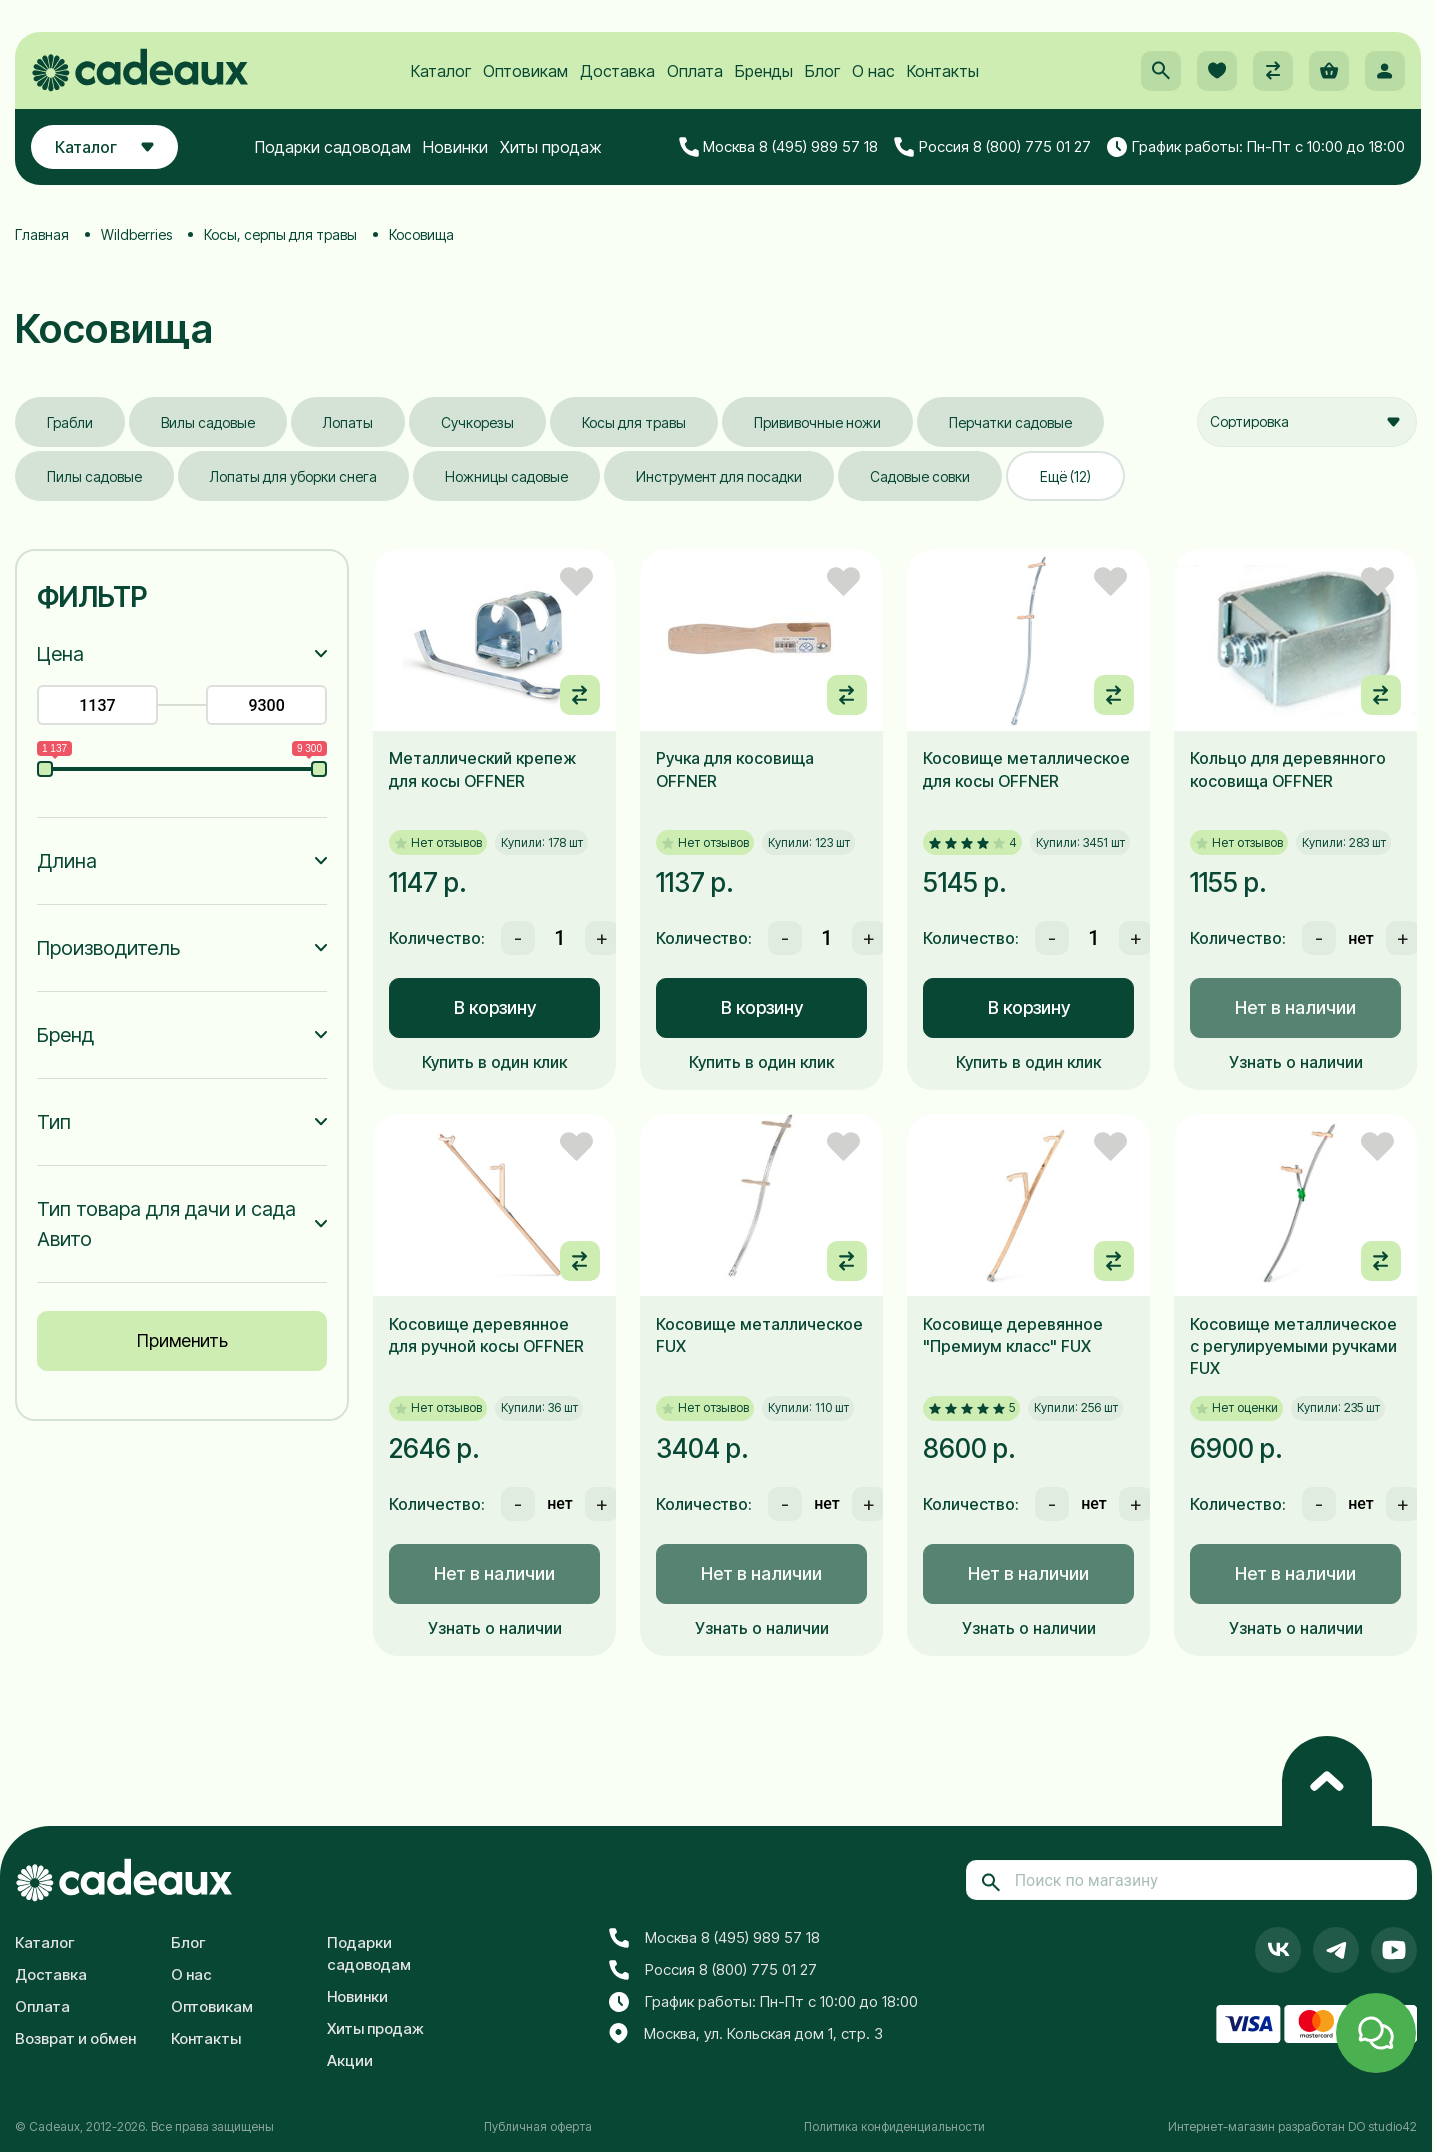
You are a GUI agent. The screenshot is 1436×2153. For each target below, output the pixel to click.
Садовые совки (920, 476)
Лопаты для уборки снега (293, 476)
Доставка (617, 71)
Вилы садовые (208, 422)
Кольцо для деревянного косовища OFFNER (1288, 769)
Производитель (108, 948)
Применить (182, 1340)
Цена (60, 654)
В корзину (495, 1007)
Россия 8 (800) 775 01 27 (992, 147)
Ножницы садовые (506, 476)
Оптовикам (525, 71)
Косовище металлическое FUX (759, 1335)
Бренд (65, 1035)
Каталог (441, 71)
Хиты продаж (551, 147)
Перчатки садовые (1010, 422)
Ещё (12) (1065, 476)
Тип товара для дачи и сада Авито (166, 1224)
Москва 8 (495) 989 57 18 (779, 147)
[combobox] (1307, 422)
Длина (67, 861)
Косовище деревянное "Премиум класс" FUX (1013, 1335)
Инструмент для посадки (719, 476)
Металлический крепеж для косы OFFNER (482, 769)
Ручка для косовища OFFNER (735, 769)
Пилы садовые (94, 476)
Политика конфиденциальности (894, 2126)
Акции (350, 2060)
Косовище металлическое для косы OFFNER (1026, 769)
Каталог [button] (104, 147)
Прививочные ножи (817, 422)
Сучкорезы (477, 422)
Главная (42, 234)
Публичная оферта (538, 2126)
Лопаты (348, 422)
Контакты (943, 71)
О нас (873, 71)
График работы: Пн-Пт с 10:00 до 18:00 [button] (1256, 147)
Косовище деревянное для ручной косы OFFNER (486, 1335)
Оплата (695, 71)
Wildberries (136, 234)
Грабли (70, 422)
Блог (822, 71)
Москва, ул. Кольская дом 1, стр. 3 (746, 2034)
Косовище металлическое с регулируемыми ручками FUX (1293, 1346)
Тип (54, 1122)
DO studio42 (1382, 2126)
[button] (1161, 71)
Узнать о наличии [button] (1296, 1062)
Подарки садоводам (333, 147)
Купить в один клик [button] (494, 1062)
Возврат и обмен (75, 2038)
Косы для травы (634, 422)
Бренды (764, 71)
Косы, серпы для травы (280, 234)
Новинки (455, 147)
